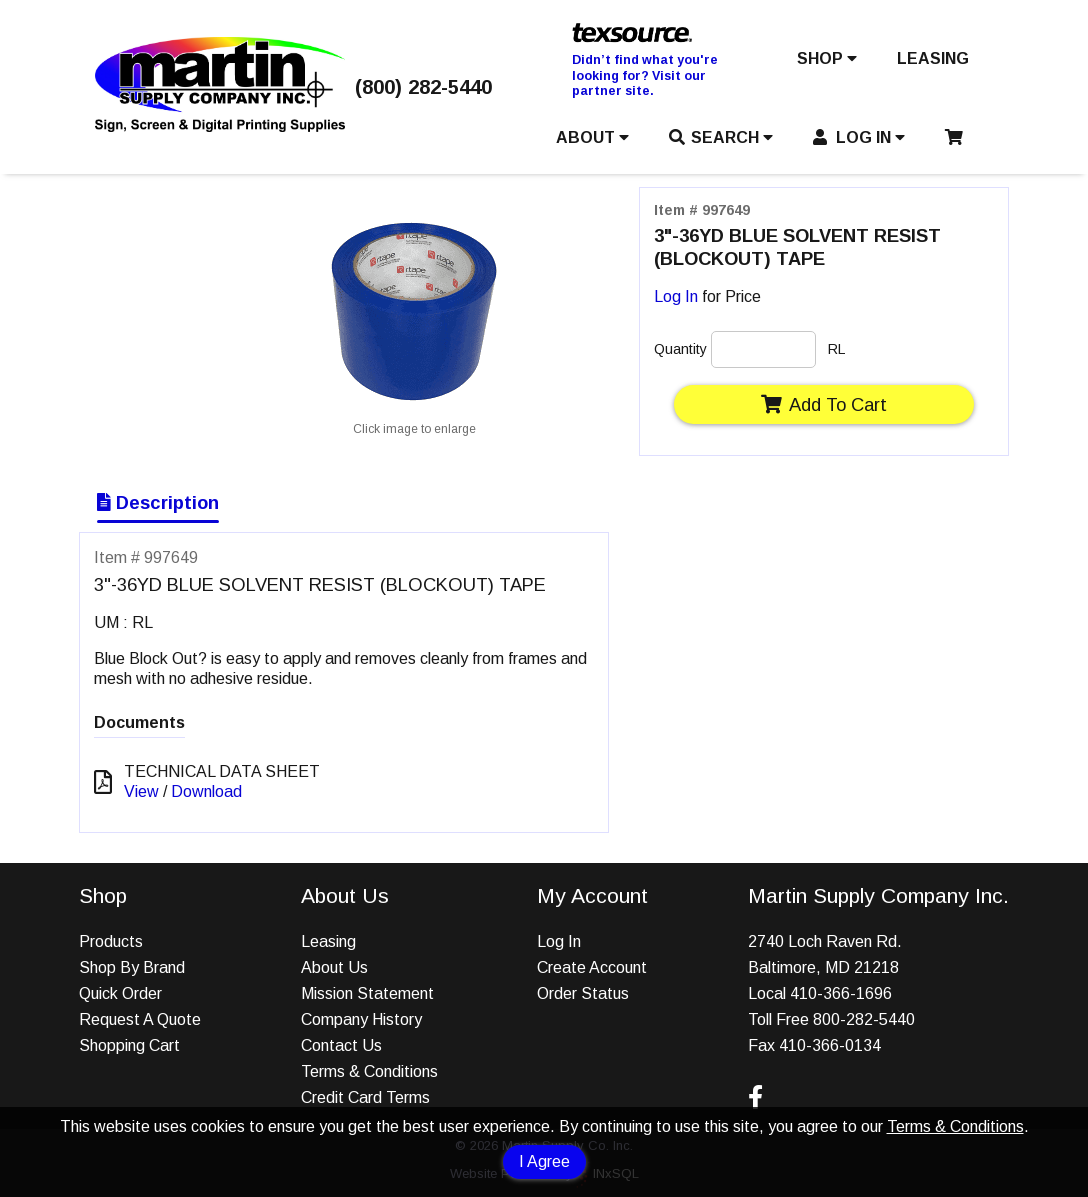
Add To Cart (823, 404)
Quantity (680, 349)
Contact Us (341, 1045)
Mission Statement (367, 993)
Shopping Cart (129, 1045)
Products (111, 941)
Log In (676, 296)
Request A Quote (140, 1019)
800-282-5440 (864, 1019)
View (141, 791)
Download (206, 791)
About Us (334, 967)
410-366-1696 (841, 993)
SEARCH (721, 137)
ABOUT (592, 137)
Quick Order (120, 993)
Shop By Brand (132, 967)
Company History (361, 1019)
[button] (827, 63)
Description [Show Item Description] (158, 502)
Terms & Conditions (955, 1126)
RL (836, 349)
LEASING (933, 58)
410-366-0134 (830, 1045)
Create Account (592, 967)
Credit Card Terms (365, 1097)
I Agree (544, 1161)
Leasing (328, 941)
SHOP (827, 58)
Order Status (583, 993)
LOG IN (859, 137)
